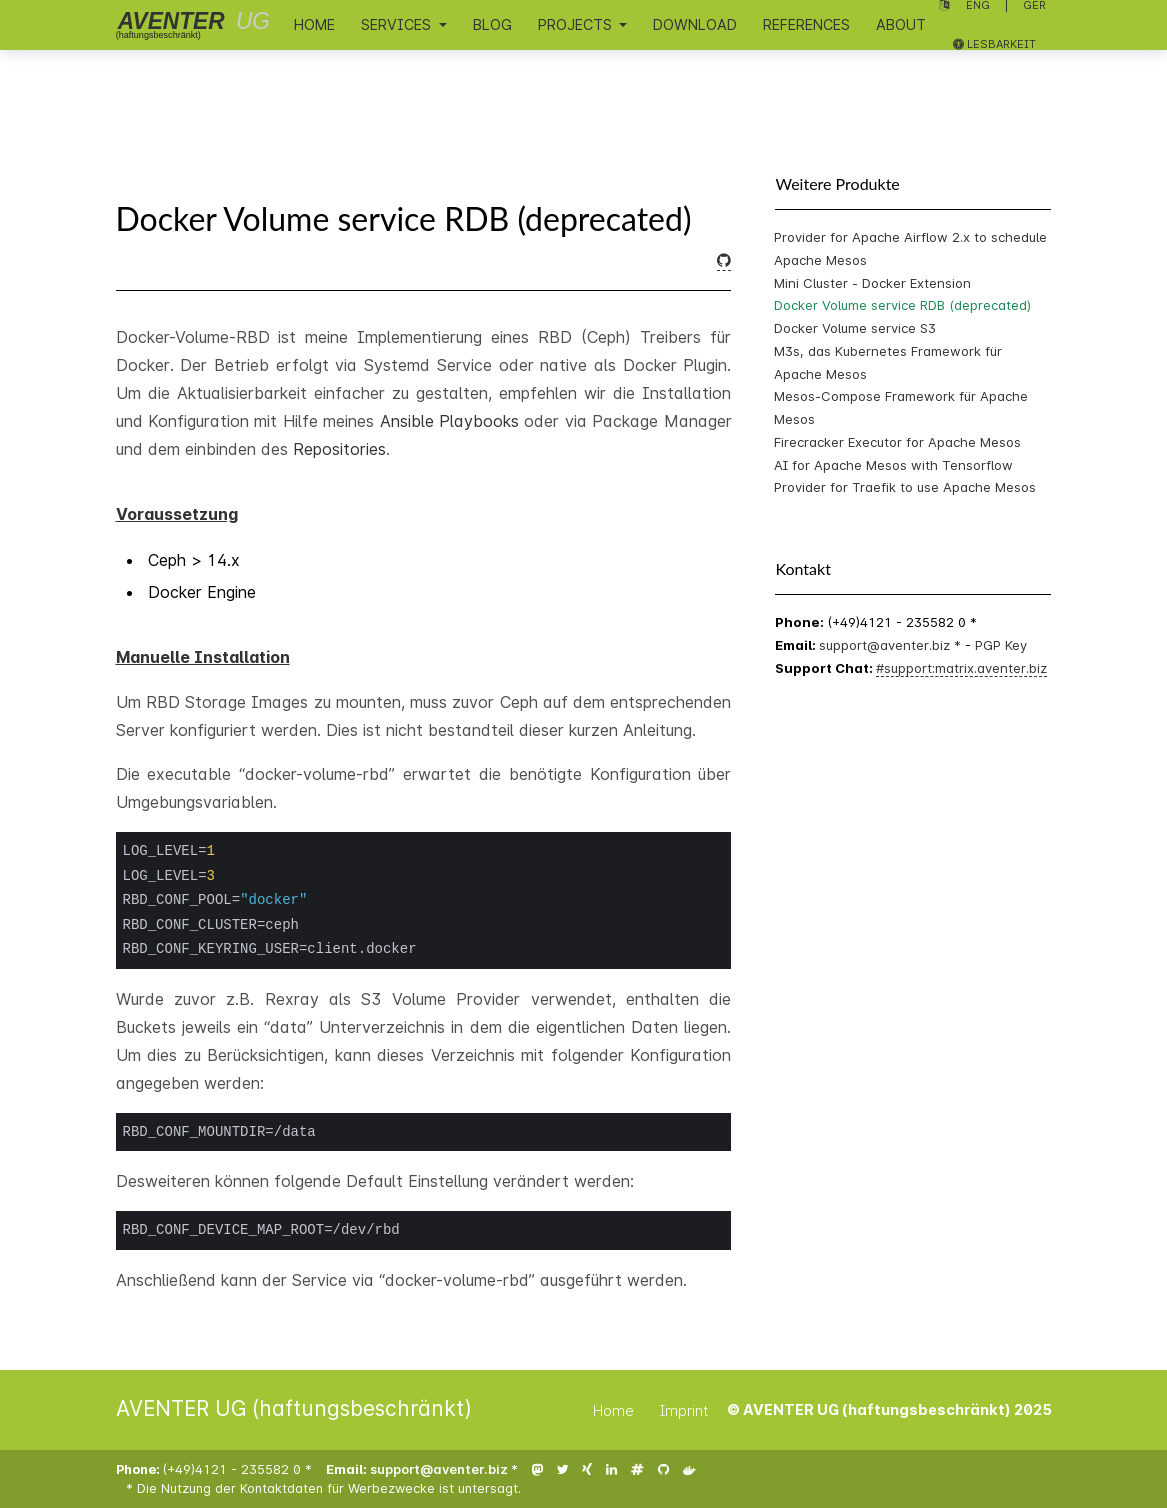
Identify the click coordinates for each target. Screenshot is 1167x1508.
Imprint (684, 1410)
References (806, 24)
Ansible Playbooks (449, 421)
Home (314, 24)
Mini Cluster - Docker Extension (872, 283)
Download (695, 24)
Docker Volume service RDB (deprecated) (902, 305)
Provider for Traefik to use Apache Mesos (905, 487)
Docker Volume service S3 (855, 328)
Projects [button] (577, 24)
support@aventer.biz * (892, 645)
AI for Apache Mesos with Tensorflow (893, 465)
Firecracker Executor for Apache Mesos (897, 442)
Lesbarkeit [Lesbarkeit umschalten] (994, 44)
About (901, 24)
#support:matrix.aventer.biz (961, 668)
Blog (492, 24)
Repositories (339, 449)
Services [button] (398, 24)
